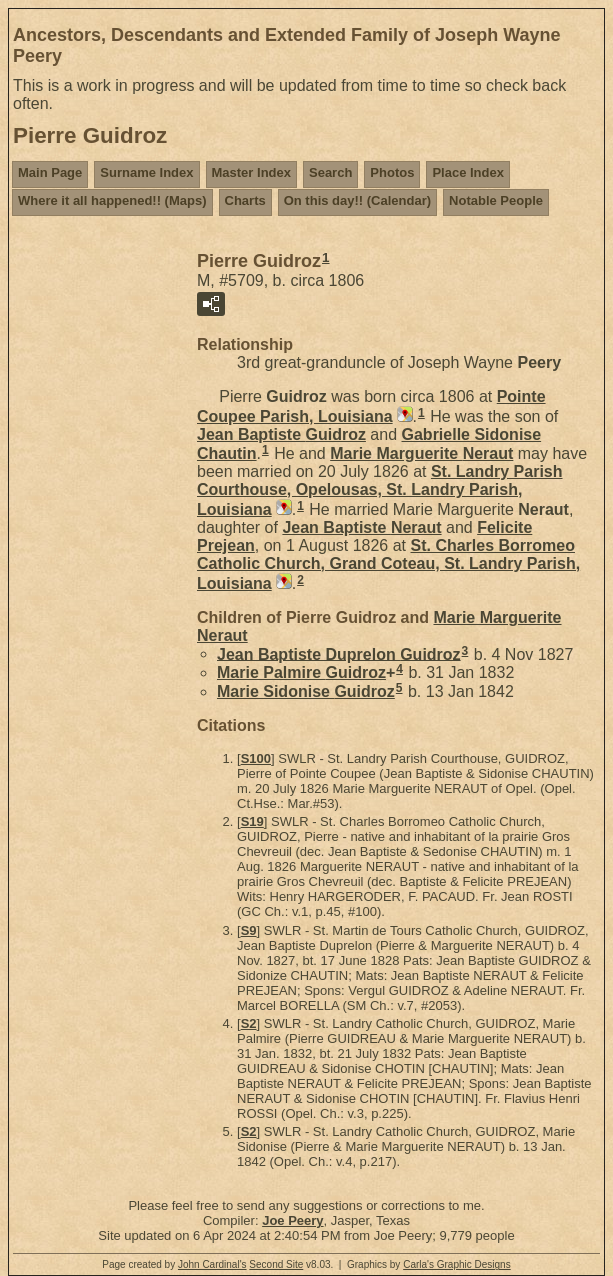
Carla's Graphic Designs (457, 1264)
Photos (392, 172)
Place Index (468, 172)
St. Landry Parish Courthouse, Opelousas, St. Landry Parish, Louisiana (380, 490)
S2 (249, 1023)
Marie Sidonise (306, 691)
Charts (245, 200)
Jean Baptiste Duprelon (339, 653)
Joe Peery (292, 1220)
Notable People (496, 200)
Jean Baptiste (281, 434)
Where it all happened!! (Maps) (112, 200)
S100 (256, 758)
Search (330, 172)
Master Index (251, 172)
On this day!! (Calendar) (357, 200)
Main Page (50, 172)
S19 (252, 821)
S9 (249, 930)
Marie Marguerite (421, 453)
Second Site (276, 1264)
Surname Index (146, 172)
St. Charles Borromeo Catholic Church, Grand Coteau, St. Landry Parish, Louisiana (388, 564)
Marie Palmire (301, 672)
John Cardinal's (212, 1264)
